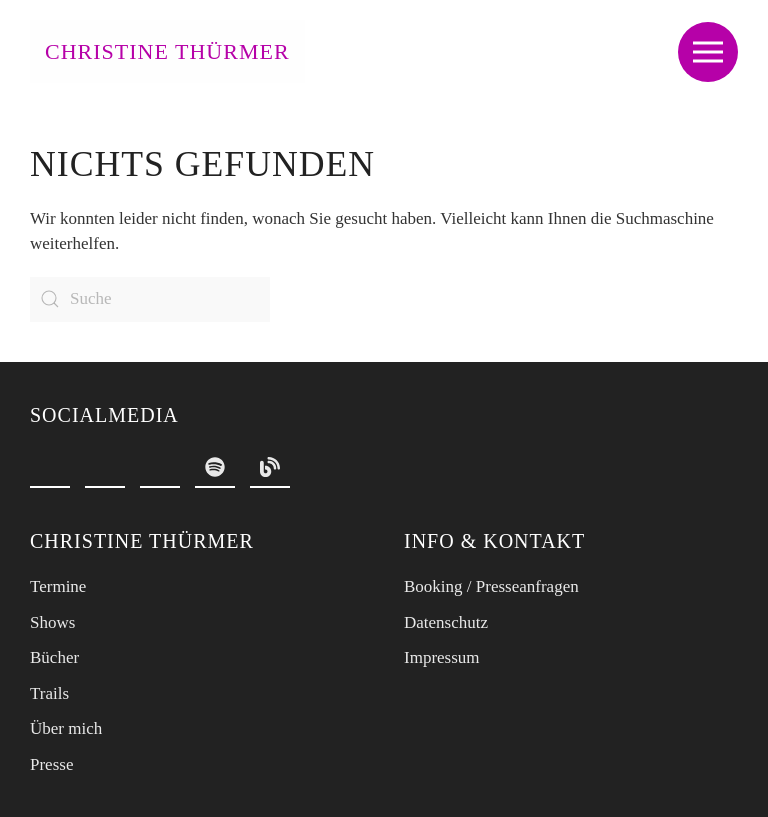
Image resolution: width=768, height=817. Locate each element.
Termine (58, 586)
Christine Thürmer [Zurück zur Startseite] (167, 51)
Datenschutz (446, 622)
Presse (51, 764)
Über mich (66, 728)
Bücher (54, 657)
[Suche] (150, 299)
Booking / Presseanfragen (491, 586)
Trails (49, 693)
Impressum (442, 657)
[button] (708, 51)
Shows (52, 622)
